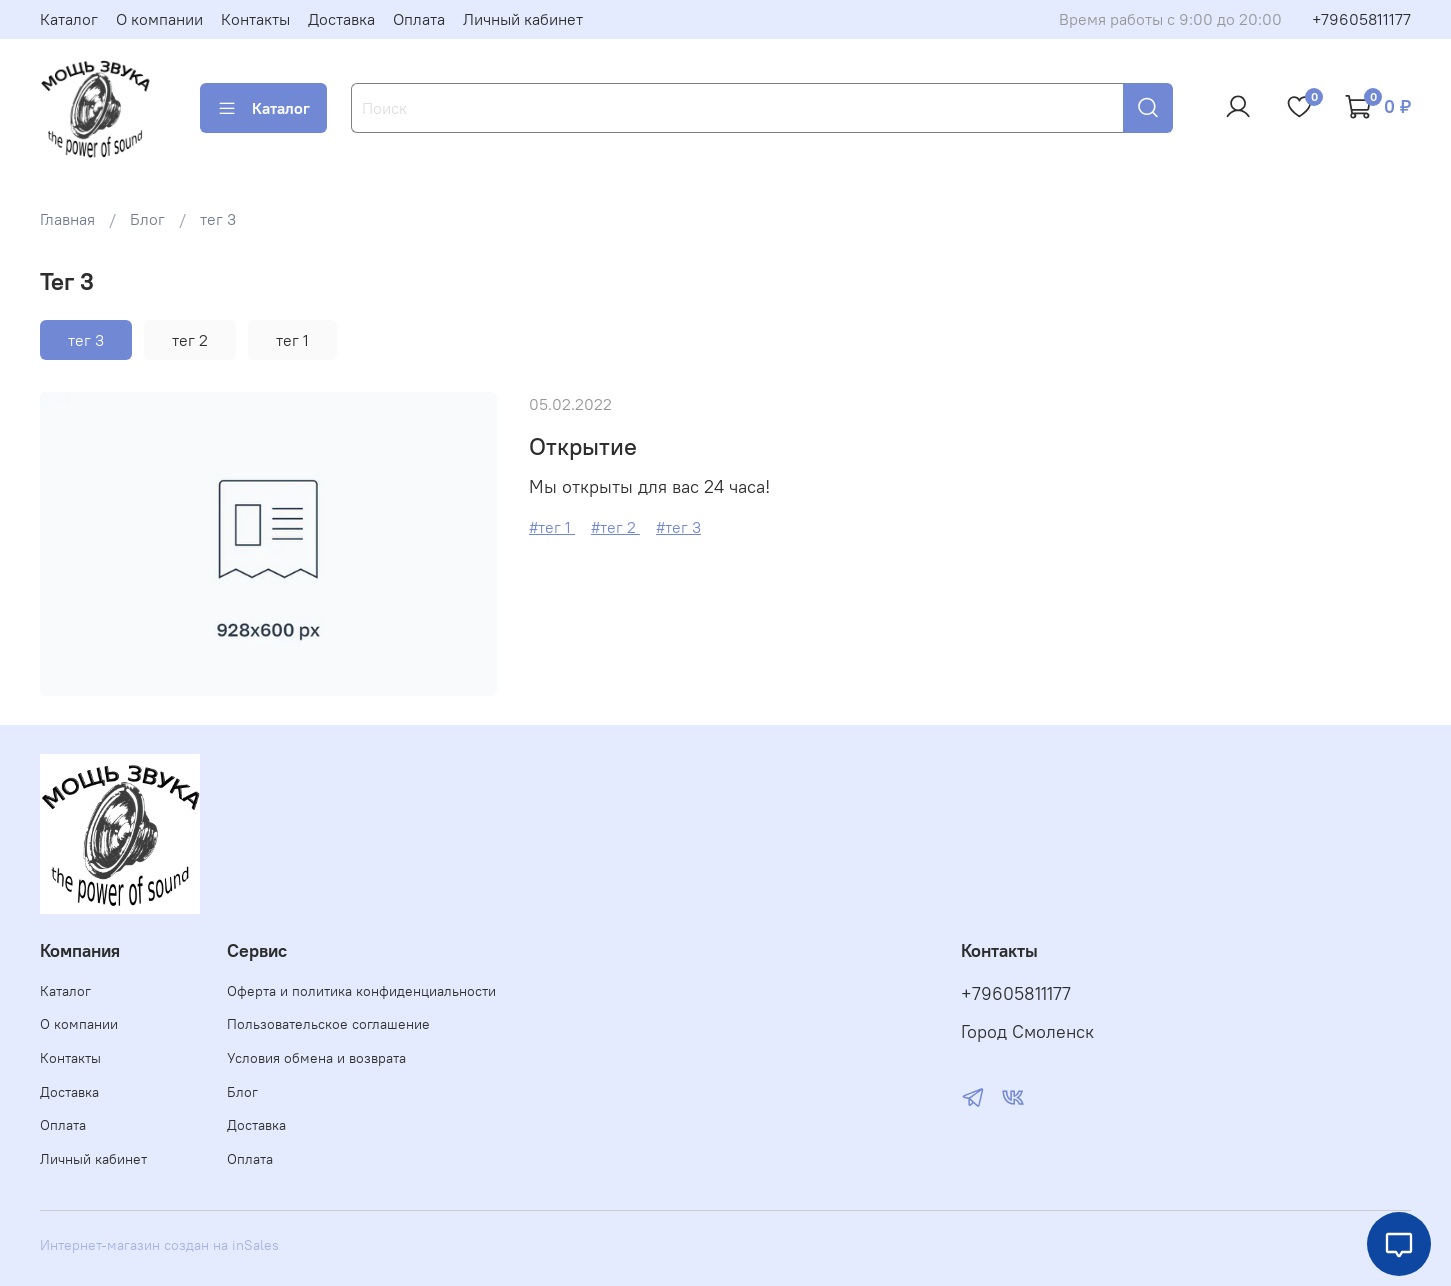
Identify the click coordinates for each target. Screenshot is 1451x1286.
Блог (147, 219)
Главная (67, 219)
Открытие (583, 446)
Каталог (69, 19)
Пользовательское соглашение (328, 1024)
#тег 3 (678, 527)
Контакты (255, 19)
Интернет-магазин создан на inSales (159, 1245)
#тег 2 (615, 527)
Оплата (419, 19)
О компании (159, 19)
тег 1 (292, 340)
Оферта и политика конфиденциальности (361, 991)
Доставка (341, 19)
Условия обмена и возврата (316, 1058)
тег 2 (190, 340)
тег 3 (86, 340)
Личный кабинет (523, 19)
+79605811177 (1361, 19)
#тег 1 (552, 527)
